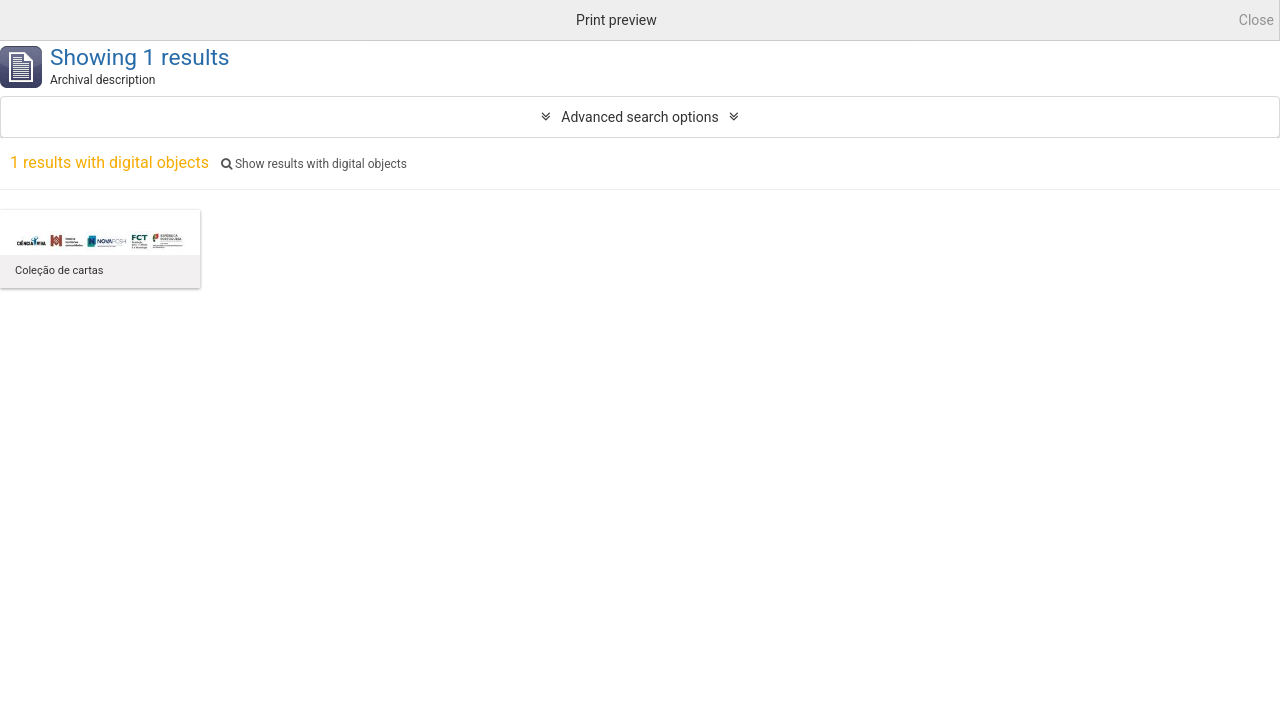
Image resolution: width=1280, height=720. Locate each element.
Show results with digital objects (314, 164)
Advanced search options (639, 117)
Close (1256, 20)
